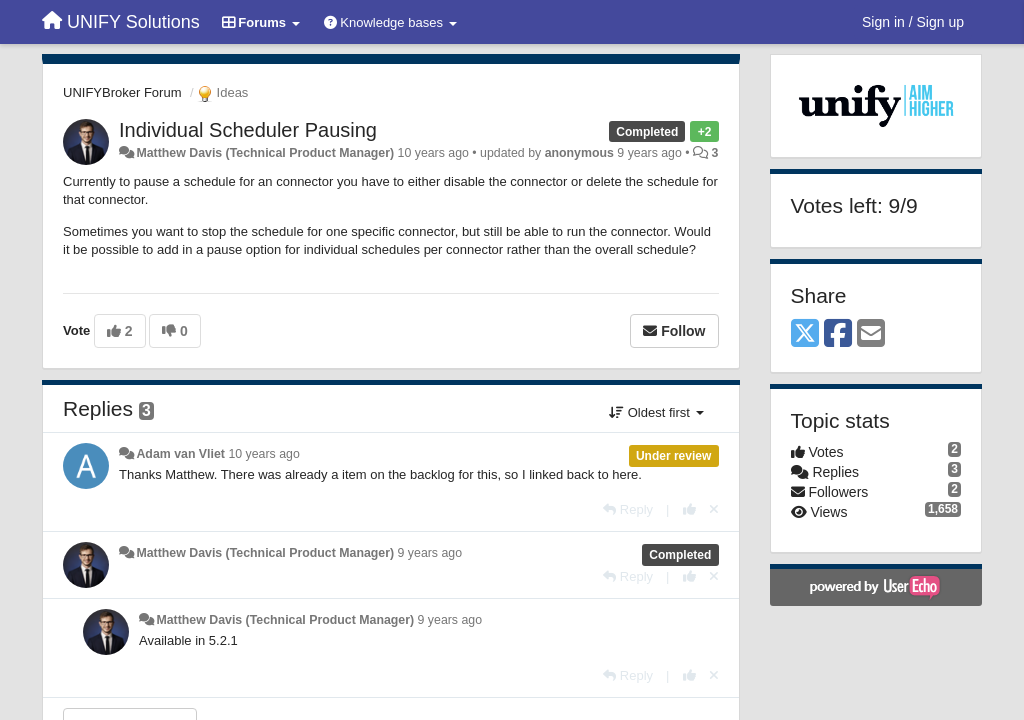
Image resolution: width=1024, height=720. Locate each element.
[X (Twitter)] (805, 334)
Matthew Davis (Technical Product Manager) (265, 153)
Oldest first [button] (656, 412)
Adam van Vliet (180, 454)
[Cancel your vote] (714, 509)
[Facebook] (838, 334)
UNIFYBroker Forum (122, 92)
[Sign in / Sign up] (913, 22)
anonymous (579, 153)
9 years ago (430, 553)
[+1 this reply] (689, 509)
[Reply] (628, 509)
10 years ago (263, 454)
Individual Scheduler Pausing (248, 130)
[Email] (871, 334)
